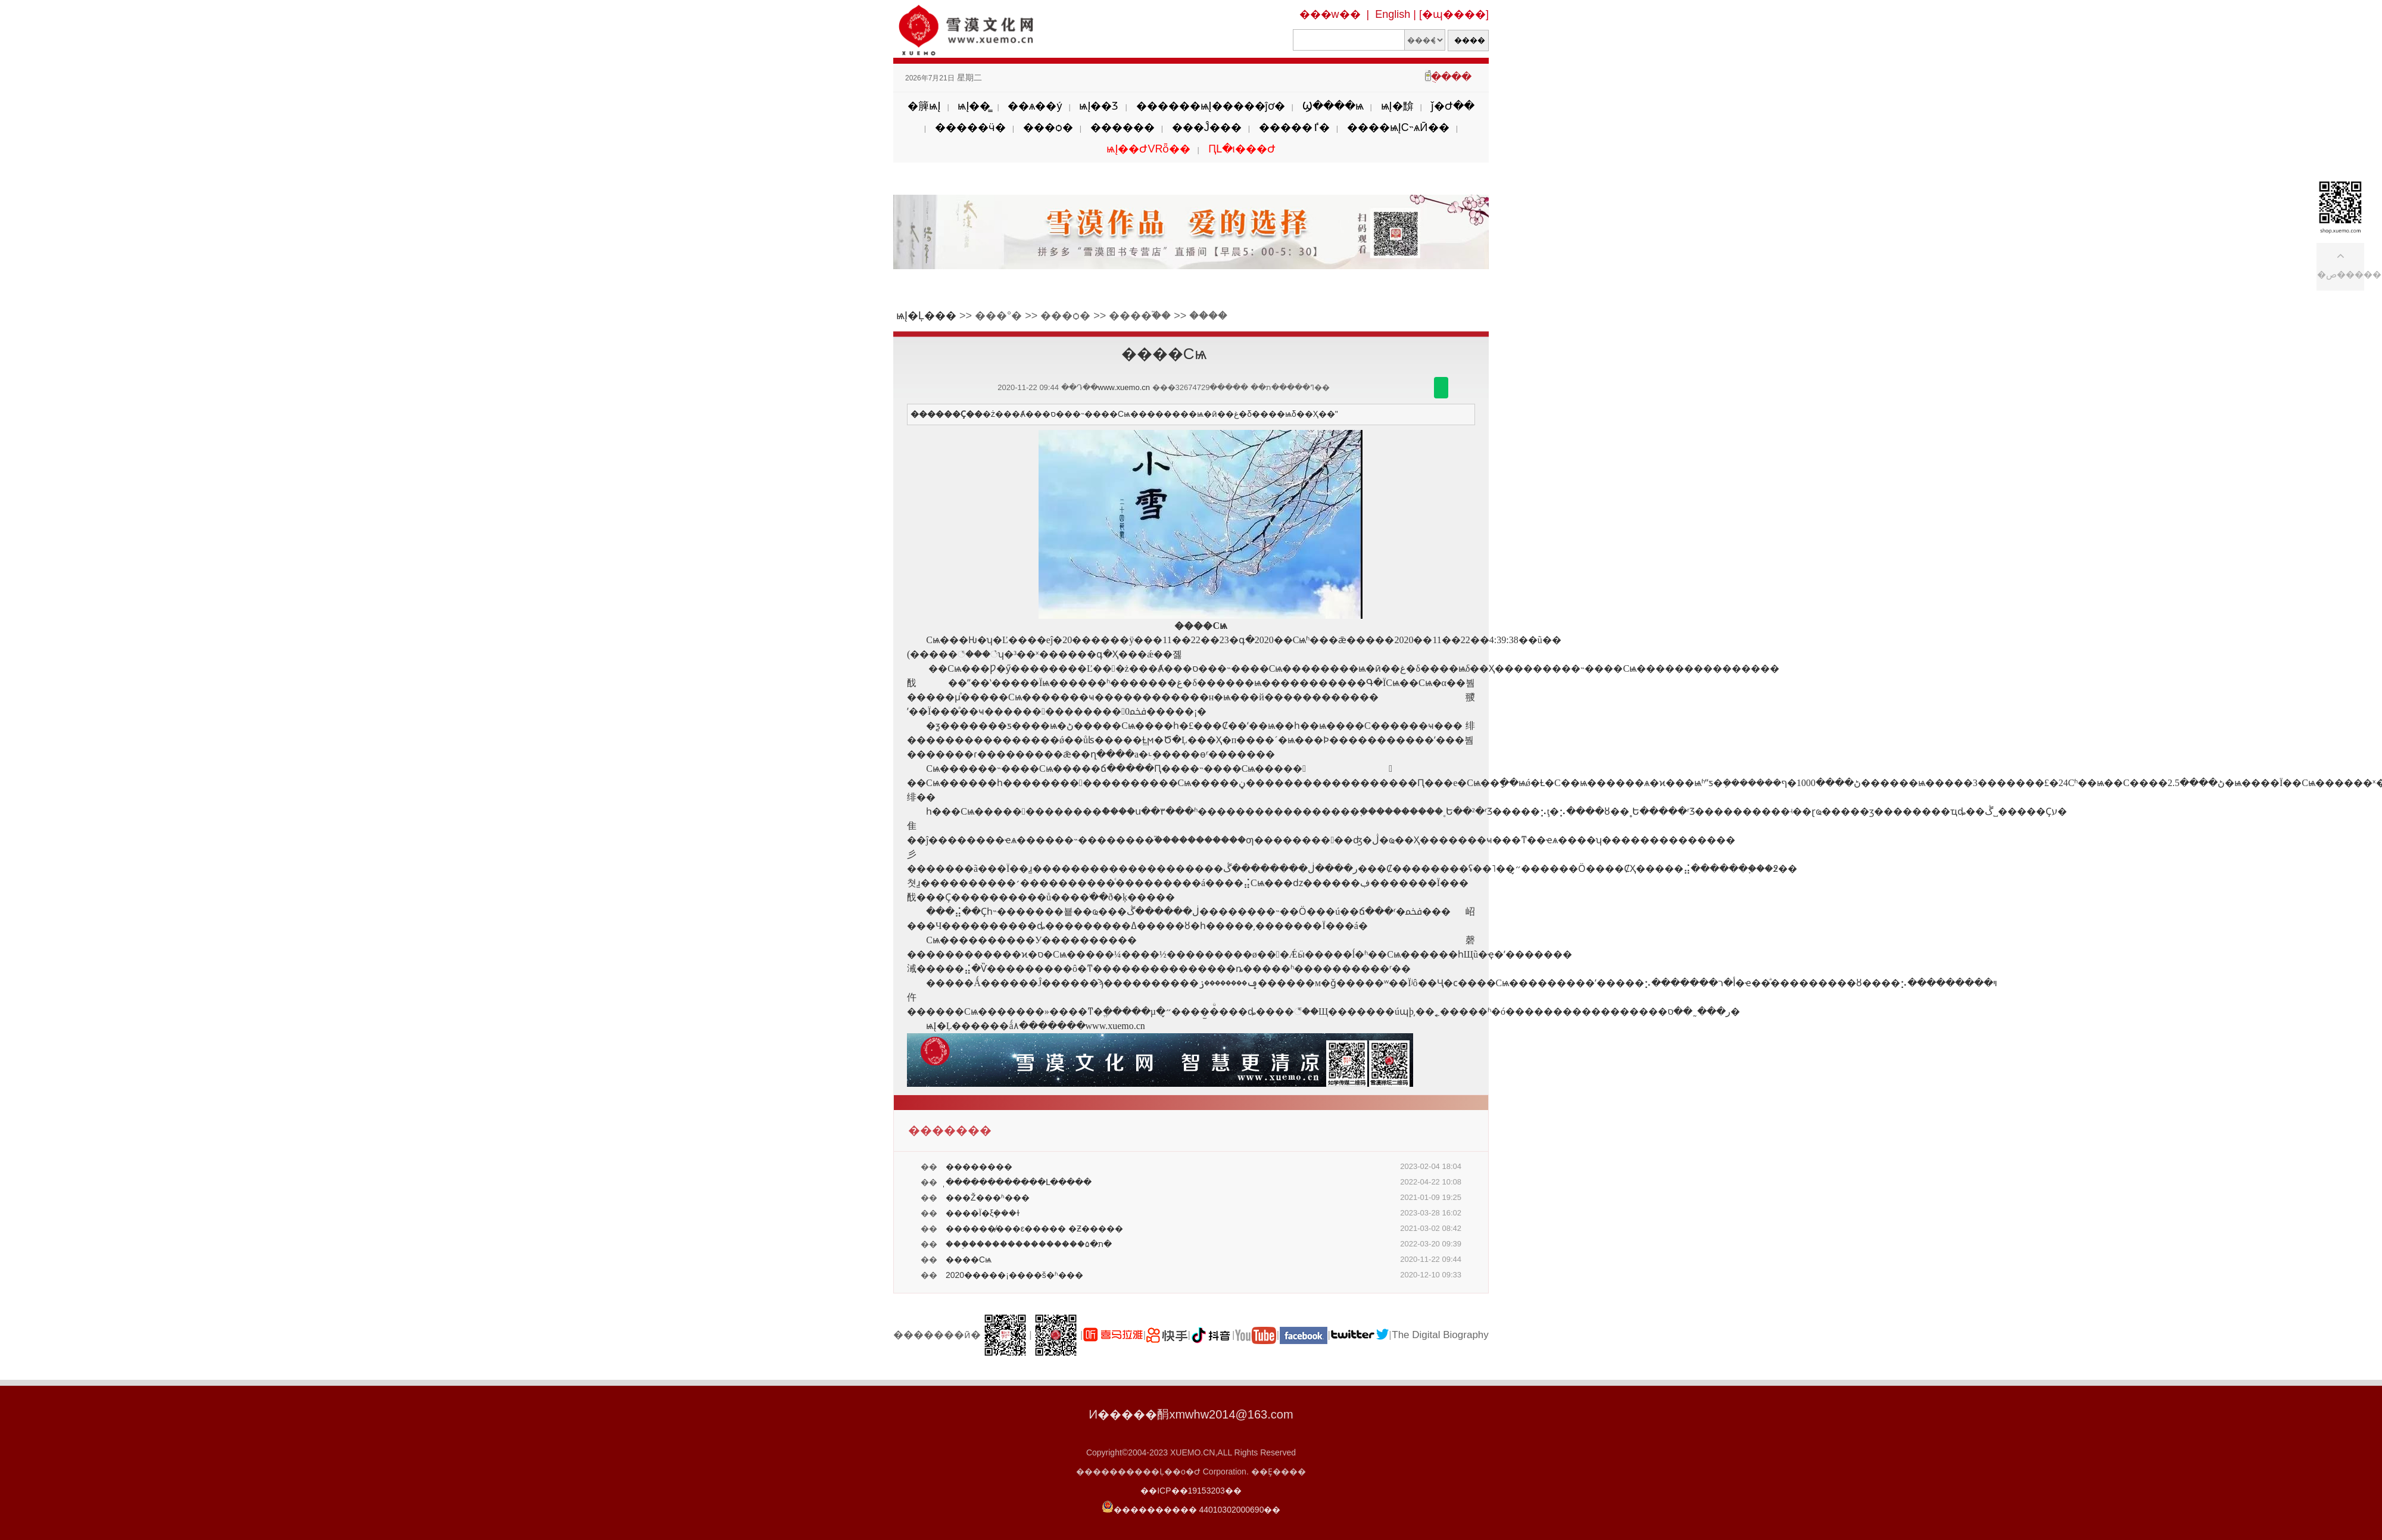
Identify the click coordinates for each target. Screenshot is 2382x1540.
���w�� (1330, 14)
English (1392, 14)
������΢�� (1441, 387)
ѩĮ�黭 (1397, 106)
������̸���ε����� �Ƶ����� (1034, 1228)
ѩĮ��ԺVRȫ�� (1148, 149)
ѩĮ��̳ (974, 106)
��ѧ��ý (1035, 106)
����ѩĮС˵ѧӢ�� (1398, 127)
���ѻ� (1048, 127)
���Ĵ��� (1207, 127)
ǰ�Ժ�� (1452, 106)
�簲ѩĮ (924, 106)
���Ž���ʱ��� (988, 1197)
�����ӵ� (970, 127)
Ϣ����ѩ (1333, 106)
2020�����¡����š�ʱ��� (1014, 1275)
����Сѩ (969, 1259)
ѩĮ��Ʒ (1098, 106)
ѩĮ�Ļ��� (926, 316)
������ (1122, 127)
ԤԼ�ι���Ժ (1242, 149)
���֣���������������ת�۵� (1029, 1244)
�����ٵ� (1294, 127)
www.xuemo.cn (1124, 387)
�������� (979, 1166)
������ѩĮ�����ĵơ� (1210, 106)
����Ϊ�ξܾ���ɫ (982, 1213)
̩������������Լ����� (1019, 1182)
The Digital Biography (1440, 1335)
